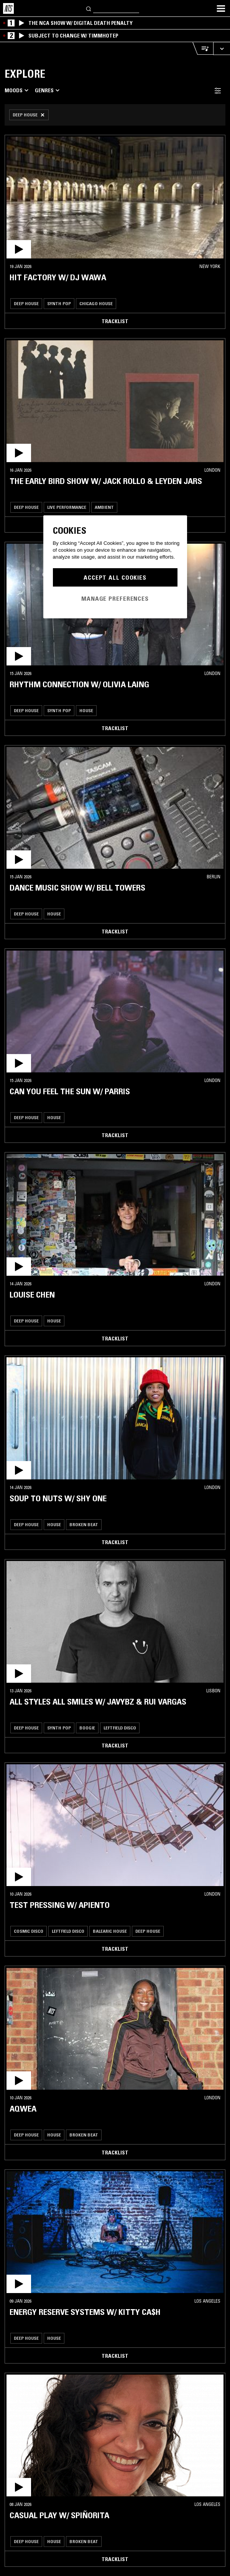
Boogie (87, 1728)
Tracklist (115, 321)
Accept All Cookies (115, 577)
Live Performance (66, 507)
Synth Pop (59, 303)
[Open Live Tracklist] (202, 48)
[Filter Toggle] (217, 90)
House (86, 710)
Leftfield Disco (120, 1728)
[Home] (8, 8)
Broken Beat (83, 1524)
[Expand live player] (221, 48)
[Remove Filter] (29, 115)
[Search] (89, 8)
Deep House (26, 303)
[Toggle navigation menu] (221, 8)
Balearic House (110, 1931)
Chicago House (96, 303)
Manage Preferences (115, 598)
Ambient (104, 507)
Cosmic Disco (28, 1931)
